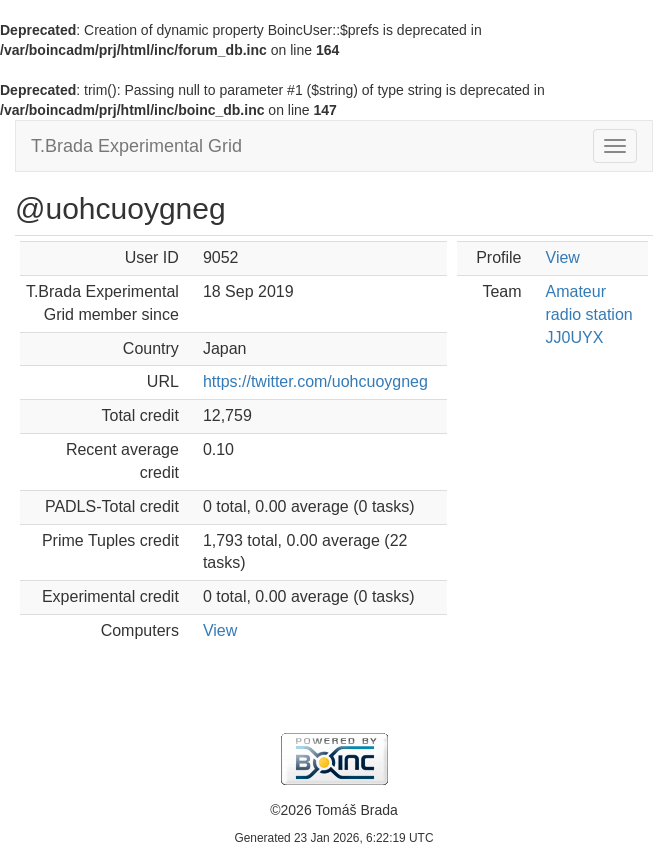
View (220, 630)
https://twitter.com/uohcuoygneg (315, 381)
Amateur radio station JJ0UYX (589, 314)
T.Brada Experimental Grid (136, 146)
